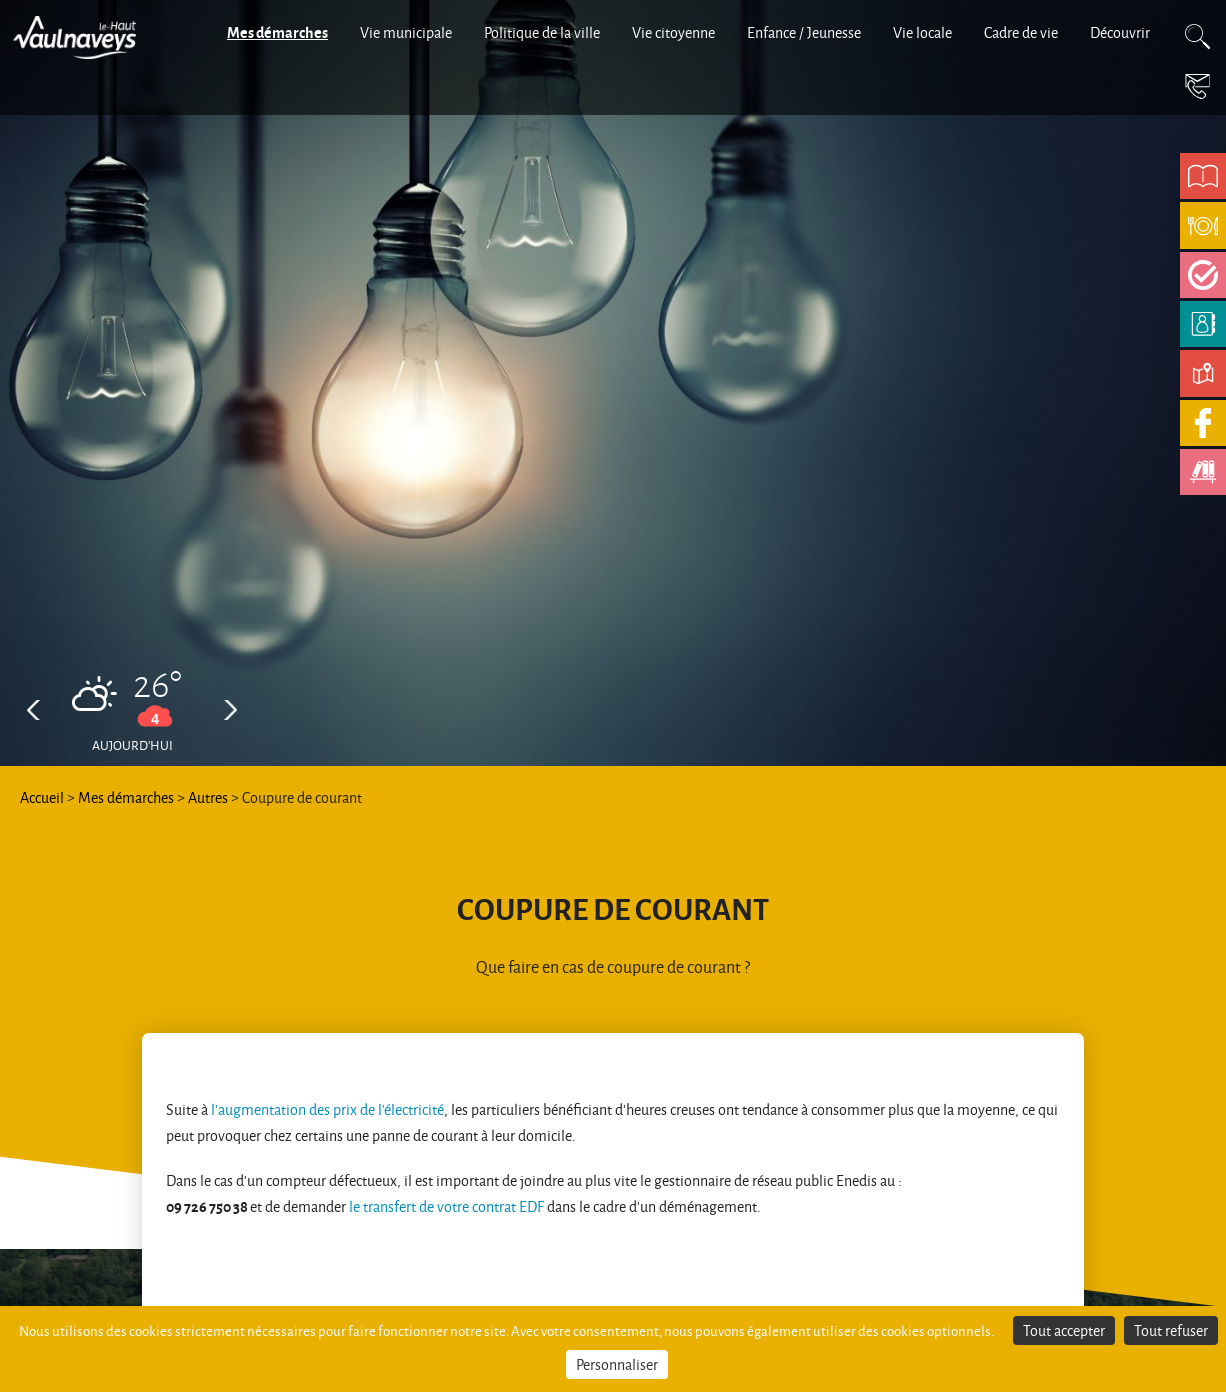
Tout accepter (1064, 1330)
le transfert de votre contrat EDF (446, 1206)
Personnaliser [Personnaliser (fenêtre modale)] (617, 1364)
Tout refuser (1171, 1330)
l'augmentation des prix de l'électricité (327, 1109)
